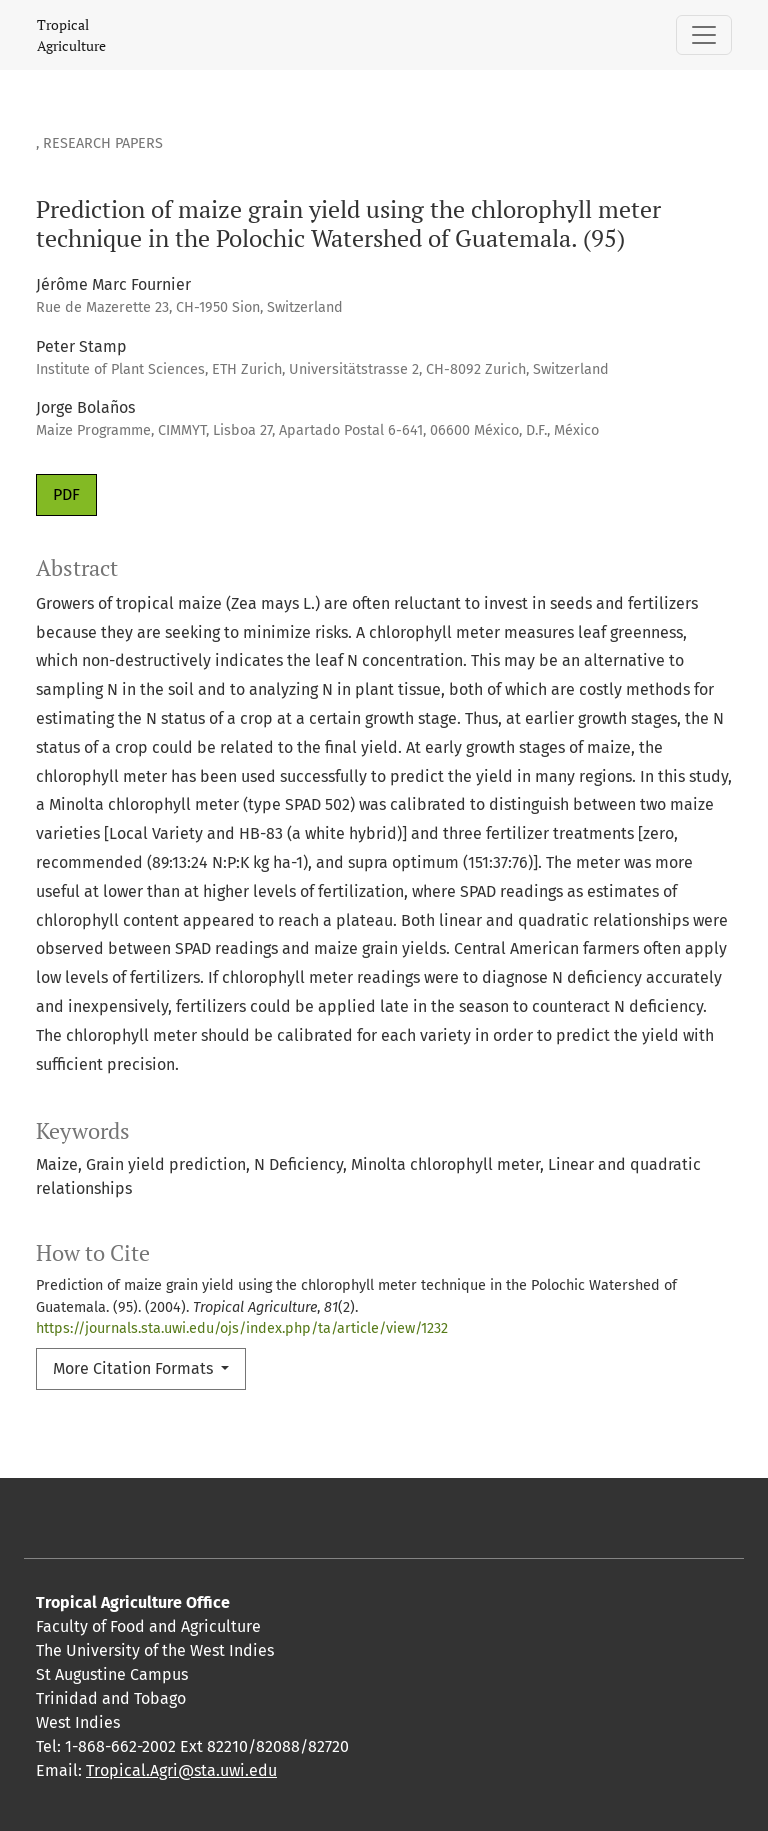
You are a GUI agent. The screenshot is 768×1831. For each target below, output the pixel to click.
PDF (66, 494)
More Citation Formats (135, 1368)
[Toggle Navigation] (704, 35)
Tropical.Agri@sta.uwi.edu (181, 1770)
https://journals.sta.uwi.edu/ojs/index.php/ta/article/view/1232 (242, 1328)
